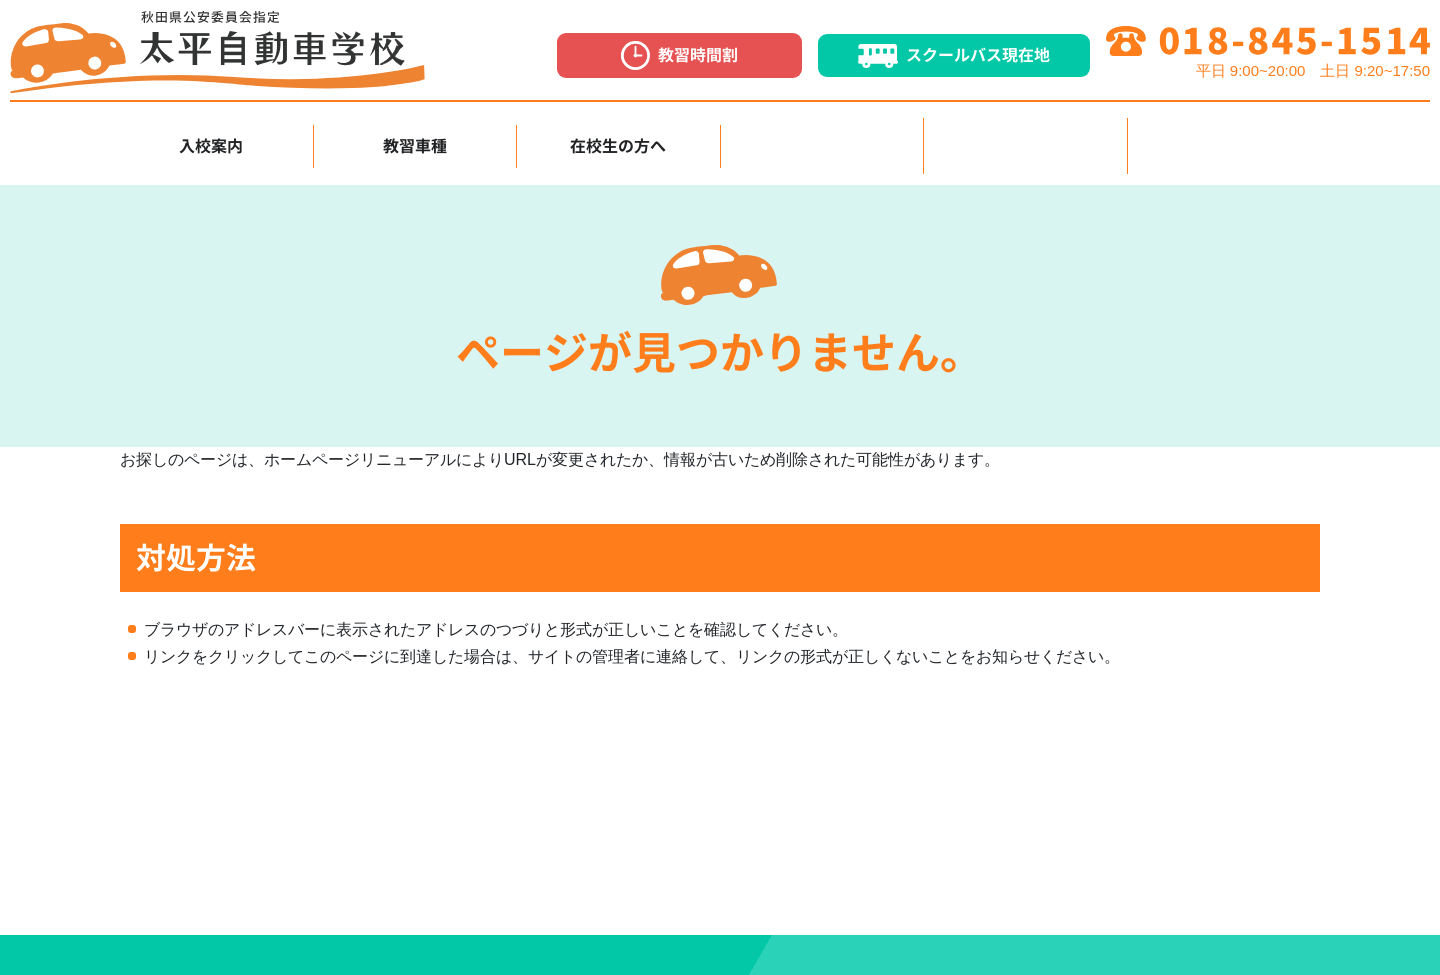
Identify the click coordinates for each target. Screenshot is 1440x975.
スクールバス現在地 (954, 56)
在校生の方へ (618, 139)
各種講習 (822, 139)
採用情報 (1025, 139)
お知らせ (1229, 139)
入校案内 (211, 139)
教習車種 (415, 139)
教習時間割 (679, 55)
